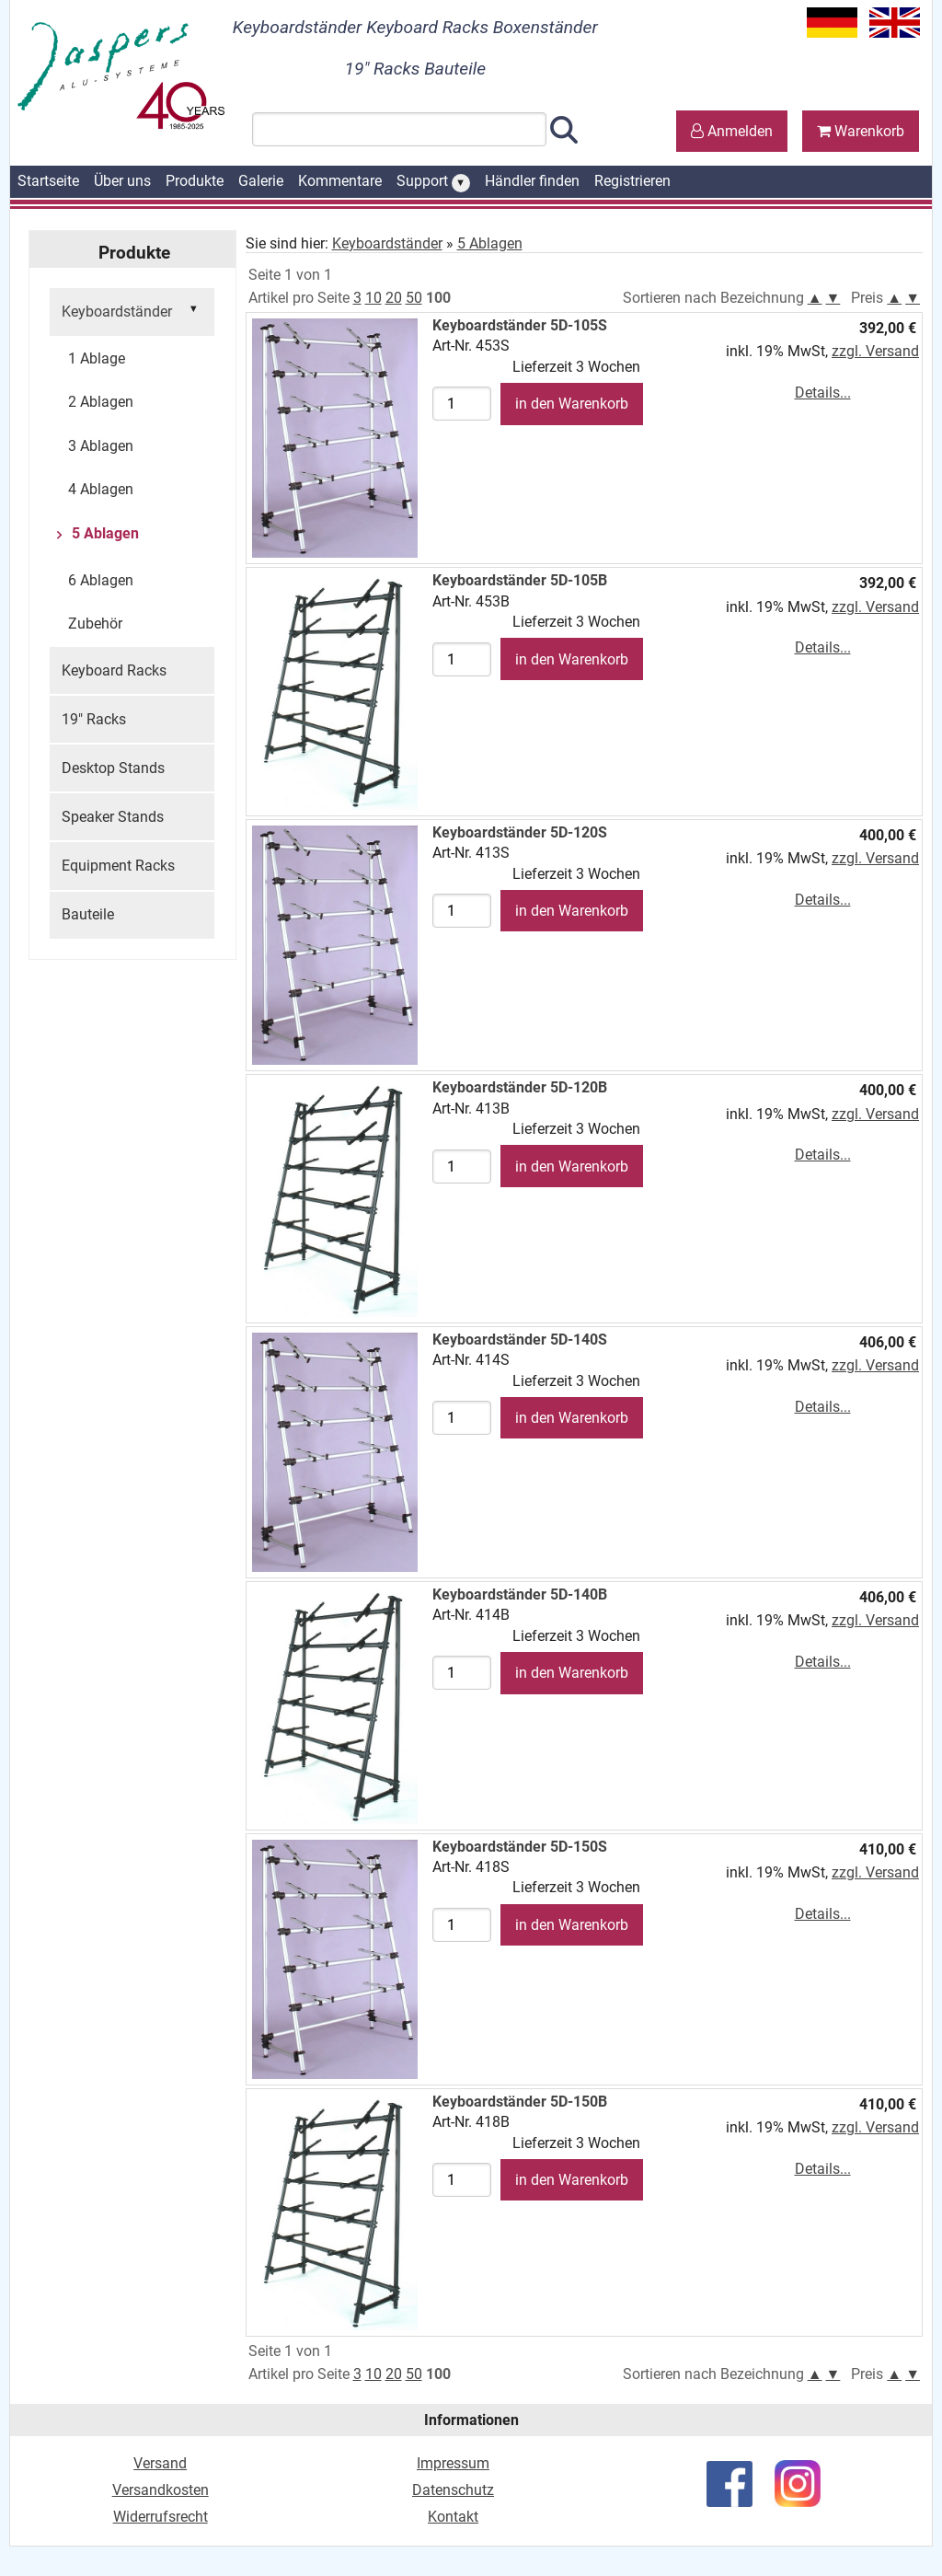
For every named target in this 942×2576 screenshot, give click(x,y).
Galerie (260, 181)
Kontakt (453, 2516)
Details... (823, 392)
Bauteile (88, 914)
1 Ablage (96, 358)
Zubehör (95, 623)
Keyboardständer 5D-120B (519, 1087)
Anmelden (732, 131)
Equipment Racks (118, 865)
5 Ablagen (103, 533)
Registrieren (632, 181)
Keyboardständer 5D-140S (519, 1339)
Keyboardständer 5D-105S (519, 325)
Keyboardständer (132, 310)
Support (433, 182)
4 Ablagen (100, 489)
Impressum (453, 2463)
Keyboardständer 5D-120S (519, 832)
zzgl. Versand (875, 351)
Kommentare (340, 181)
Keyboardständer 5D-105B (519, 580)
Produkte (195, 181)
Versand (160, 2463)
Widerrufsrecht (160, 2516)
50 (414, 297)
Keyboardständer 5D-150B (519, 2101)
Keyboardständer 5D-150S (519, 1846)
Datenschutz (453, 2490)
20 (393, 297)
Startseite (48, 181)
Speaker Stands (113, 817)
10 (373, 297)
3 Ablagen (100, 446)
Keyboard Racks (114, 670)
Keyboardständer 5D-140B (519, 1594)
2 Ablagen (100, 401)
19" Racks (94, 719)
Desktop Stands (113, 768)
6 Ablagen (100, 580)
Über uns (122, 181)
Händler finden (532, 181)
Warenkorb (860, 131)
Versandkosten (160, 2490)
